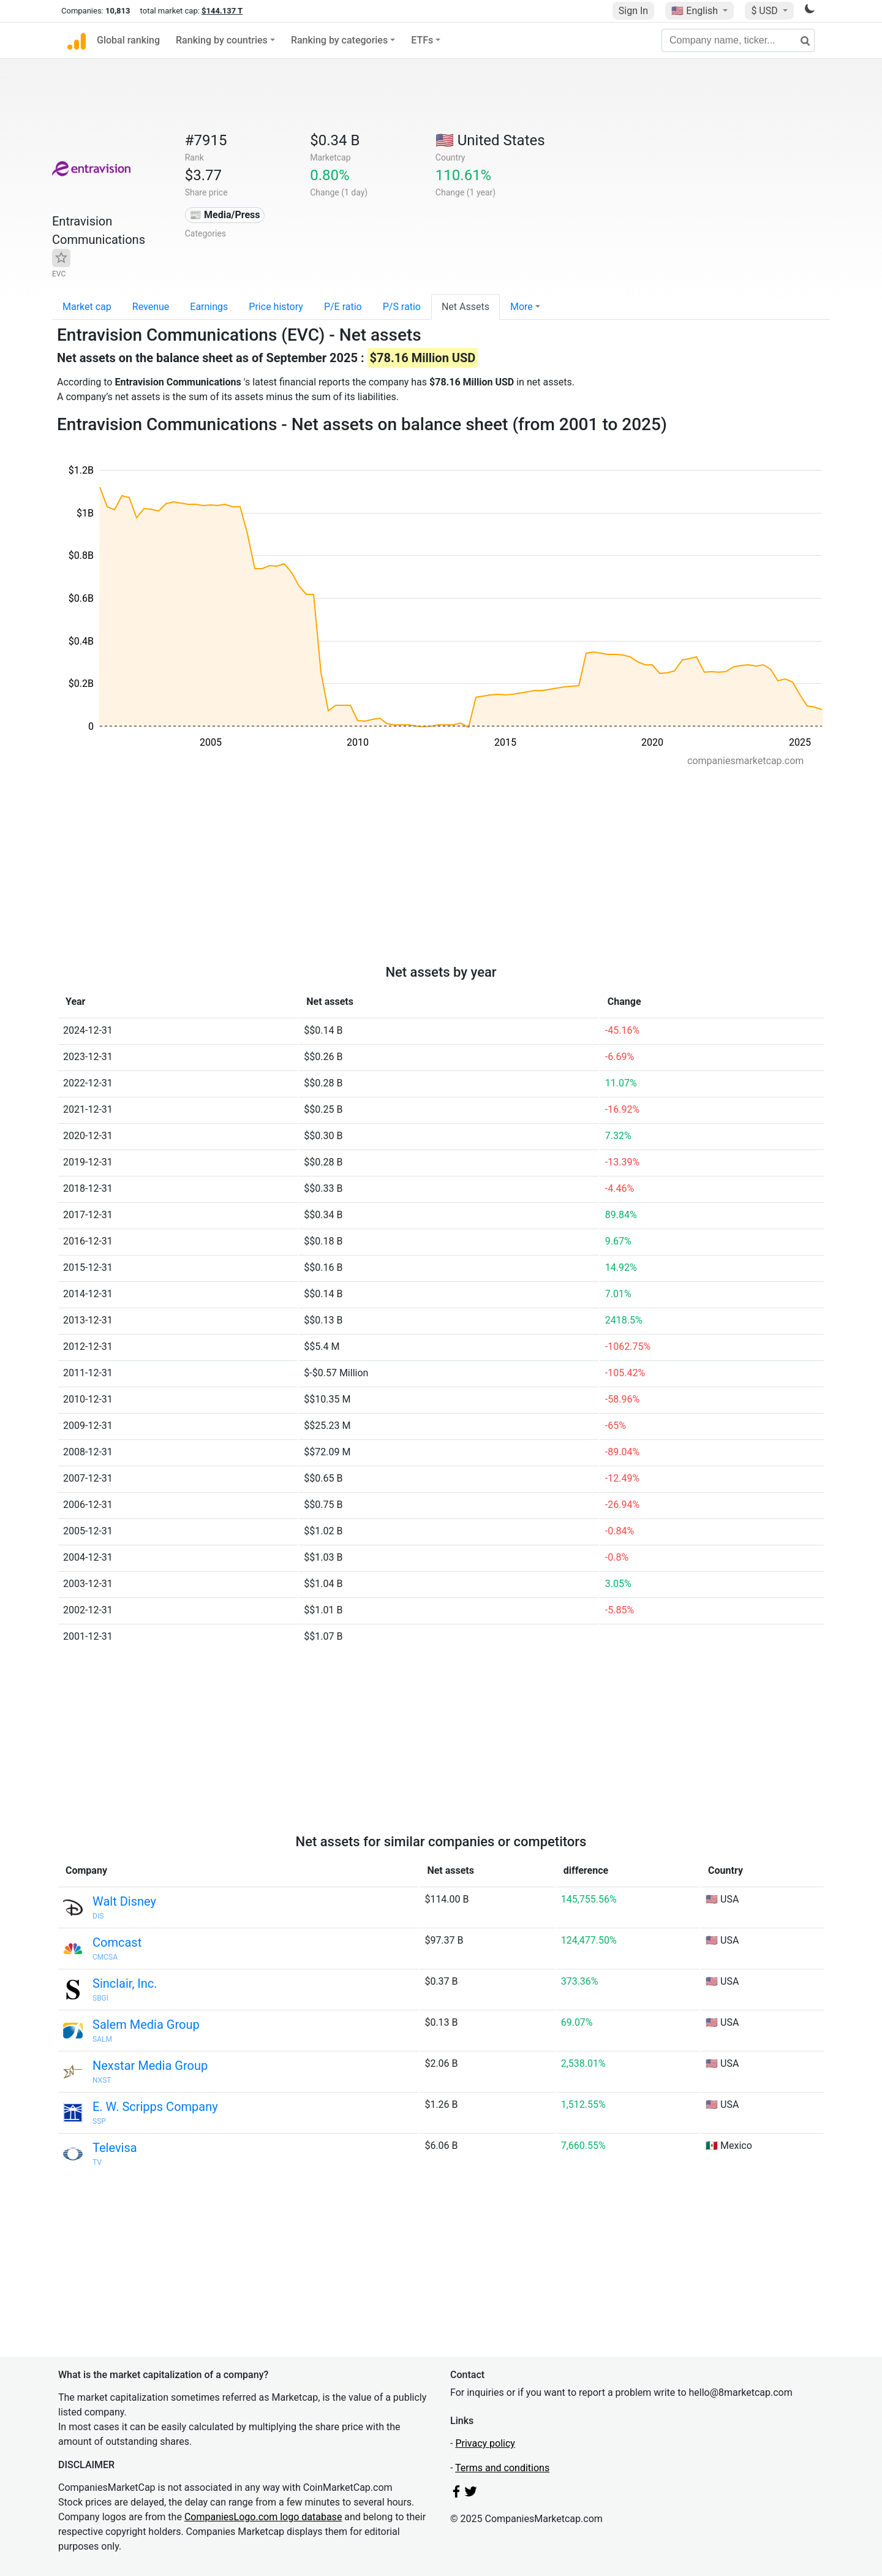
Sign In (633, 11)
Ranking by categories (339, 40)
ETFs (422, 40)
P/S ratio (402, 307)
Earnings (209, 307)
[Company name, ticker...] (738, 40)
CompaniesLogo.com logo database (263, 2517)
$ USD (765, 11)
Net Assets (465, 307)
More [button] (521, 307)
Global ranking (128, 40)
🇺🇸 (695, 11)
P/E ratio (343, 307)
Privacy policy (485, 2443)
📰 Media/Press (224, 215)
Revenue (151, 307)
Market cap (86, 307)
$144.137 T (222, 10)
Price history (276, 307)
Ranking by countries (222, 40)
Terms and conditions (502, 2468)
